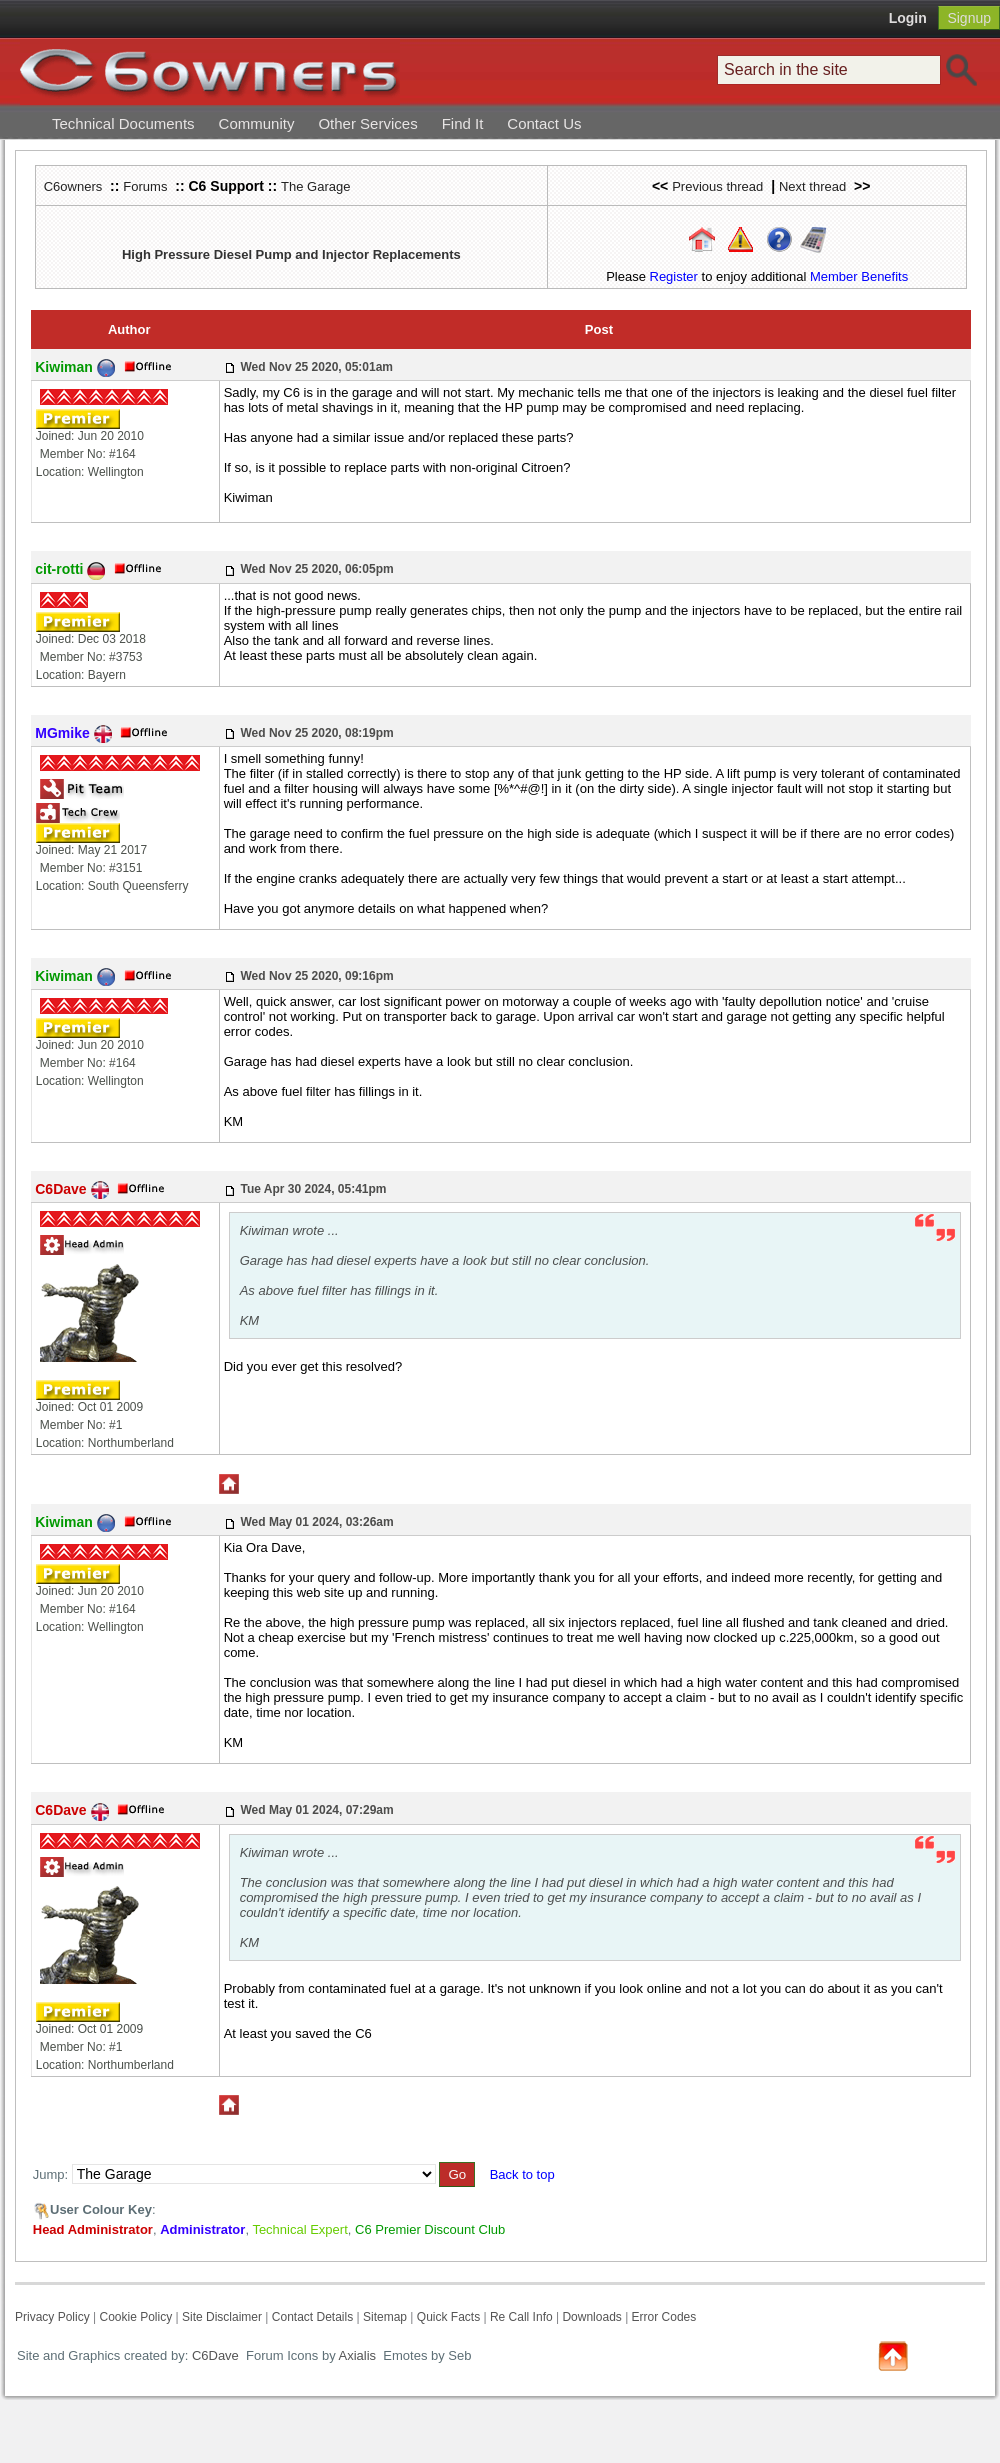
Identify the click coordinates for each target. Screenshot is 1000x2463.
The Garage (315, 186)
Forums (145, 186)
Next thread (812, 186)
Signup (969, 18)
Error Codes (664, 2317)
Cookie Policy (135, 2317)
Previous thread (717, 186)
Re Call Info (521, 2317)
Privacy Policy (52, 2317)
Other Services (367, 123)
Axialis (358, 2355)
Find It (463, 123)
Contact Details (312, 2317)
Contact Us (544, 123)
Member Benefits (859, 276)
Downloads (591, 2317)
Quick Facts (450, 2317)
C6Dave (213, 2355)
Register (674, 276)
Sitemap (385, 2317)
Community (257, 123)
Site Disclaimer (222, 2317)
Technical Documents (123, 123)
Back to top (522, 2174)
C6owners (73, 186)
